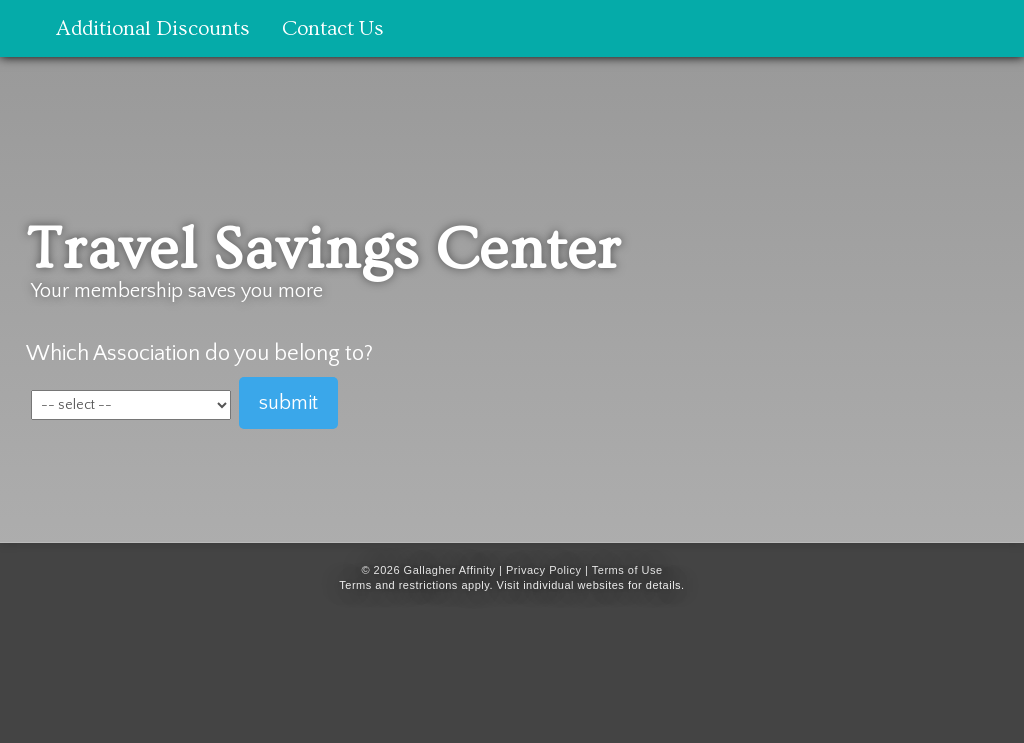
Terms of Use (627, 570)
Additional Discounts (153, 28)
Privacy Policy (543, 570)
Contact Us (333, 28)
